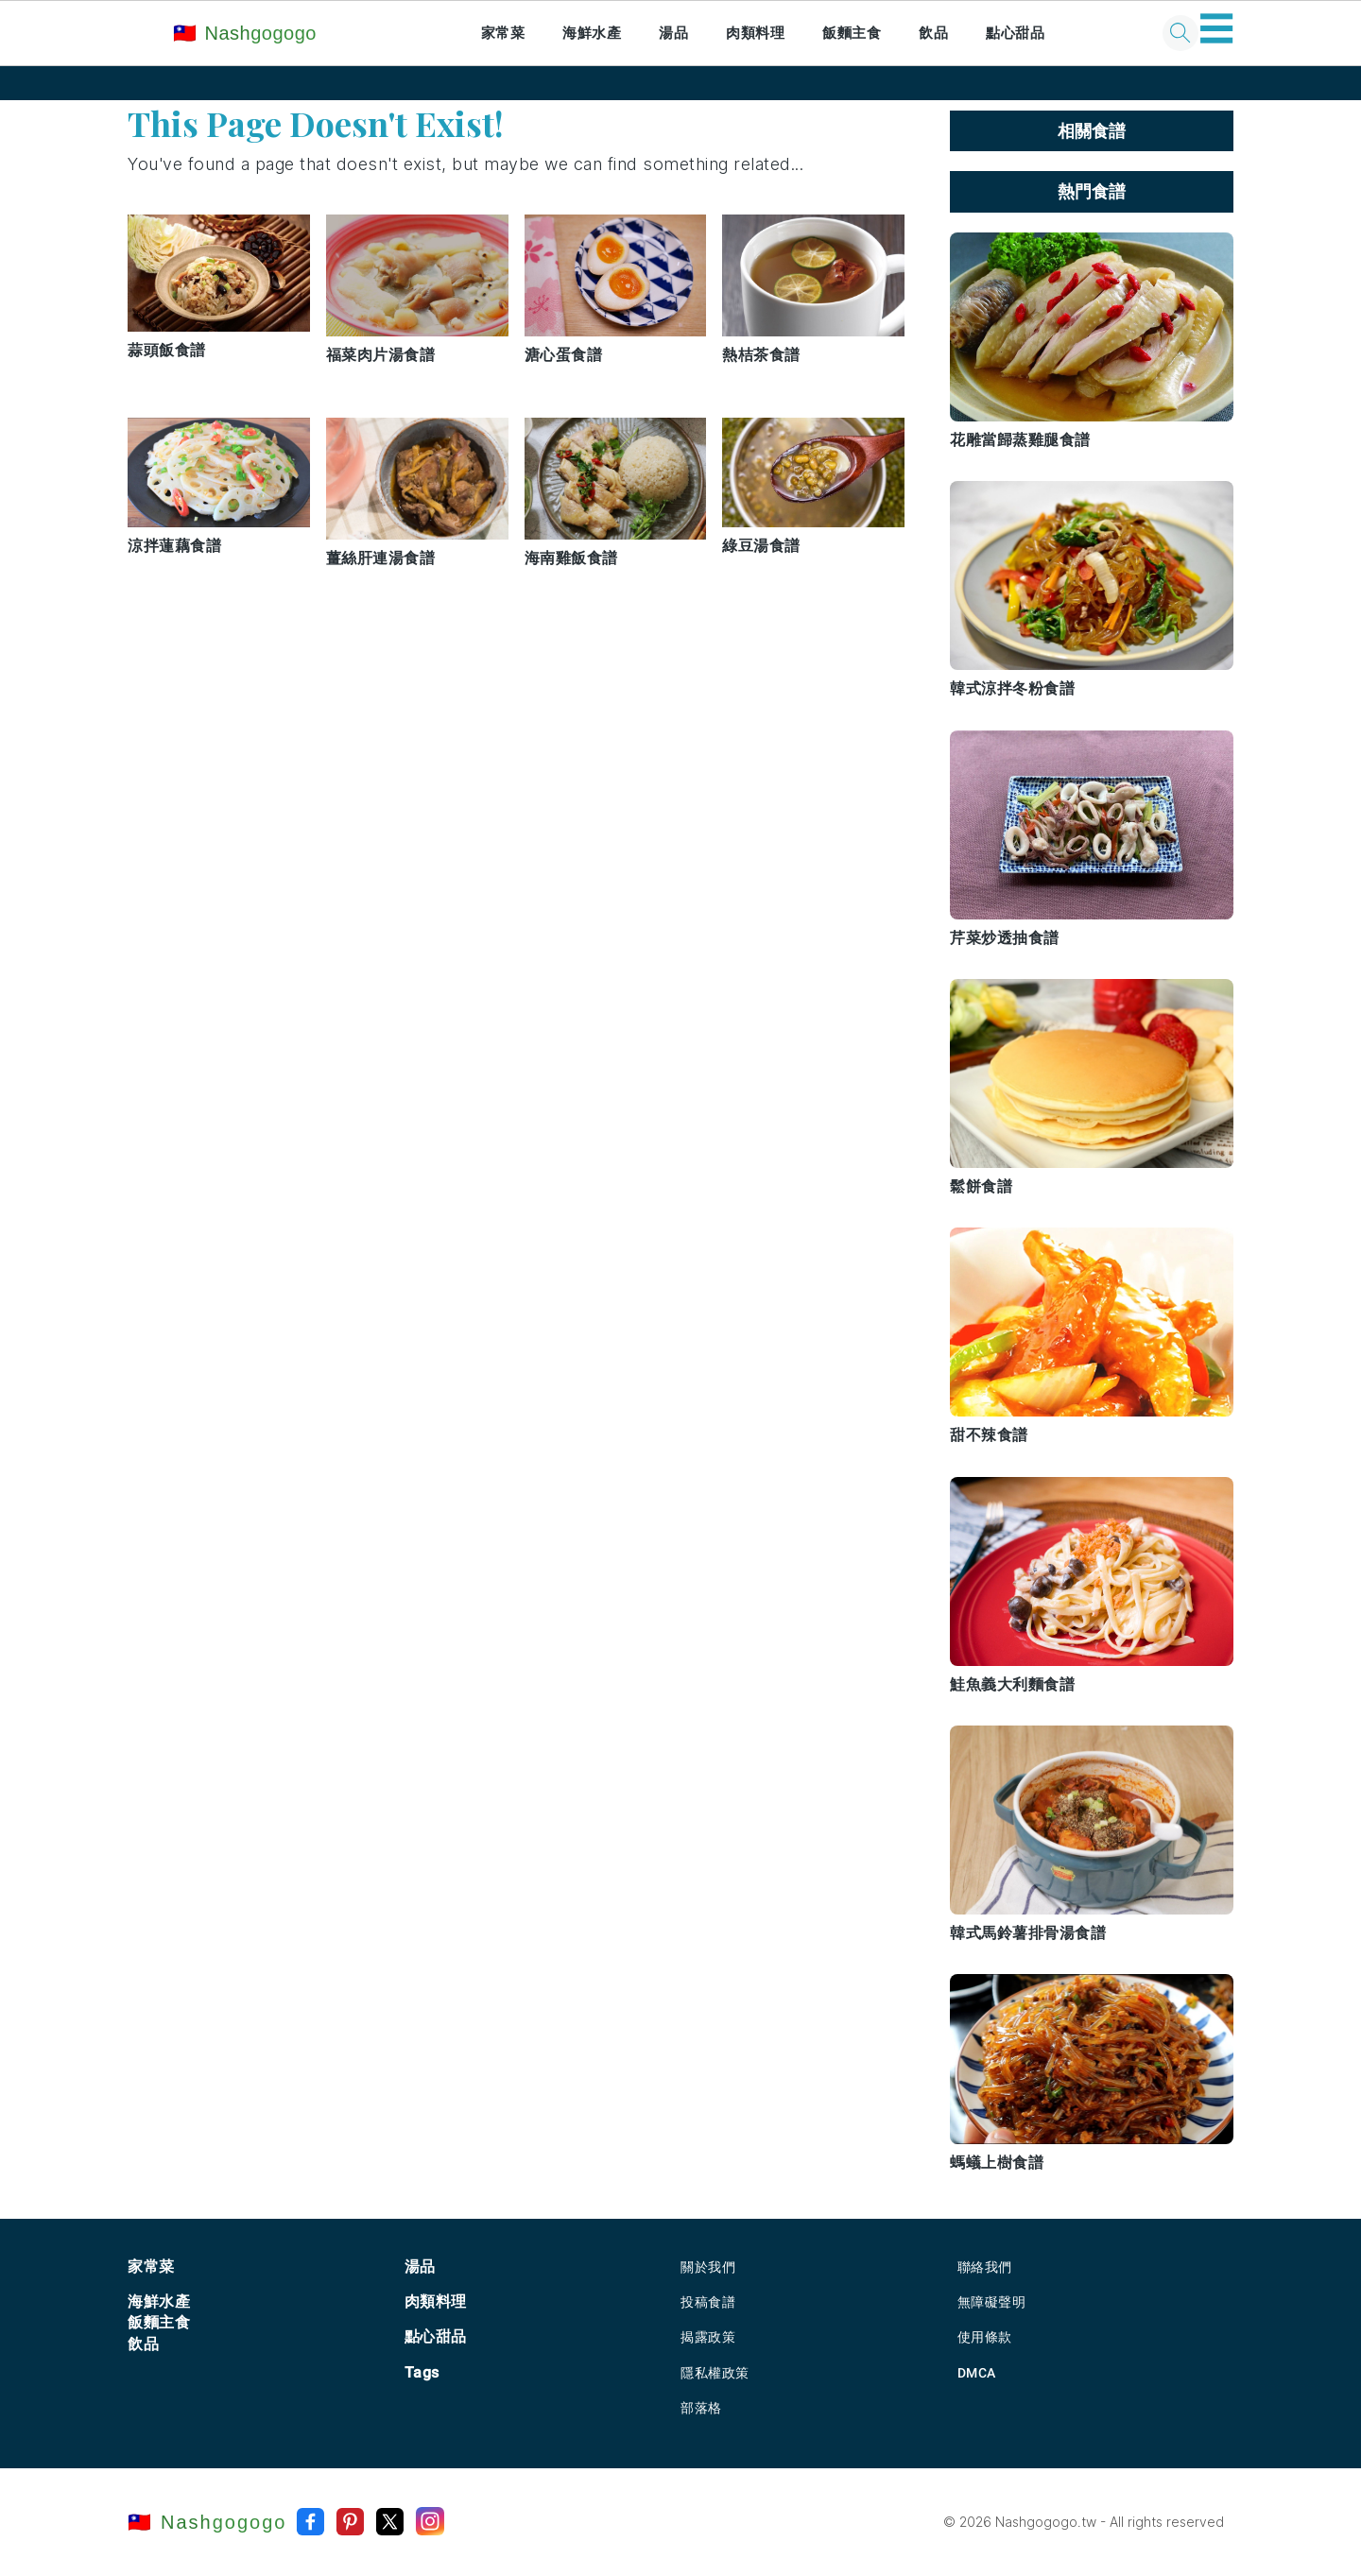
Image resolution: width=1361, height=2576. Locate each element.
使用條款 (984, 2336)
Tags (422, 2372)
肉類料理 (755, 33)
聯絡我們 (984, 2267)
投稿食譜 (707, 2302)
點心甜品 (1015, 33)
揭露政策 (707, 2336)
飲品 (933, 33)
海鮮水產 (591, 33)
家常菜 (503, 33)
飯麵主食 (851, 33)
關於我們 (707, 2267)
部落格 (701, 2407)
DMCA (976, 2372)
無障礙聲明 (991, 2302)
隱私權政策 (714, 2372)
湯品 (673, 33)
